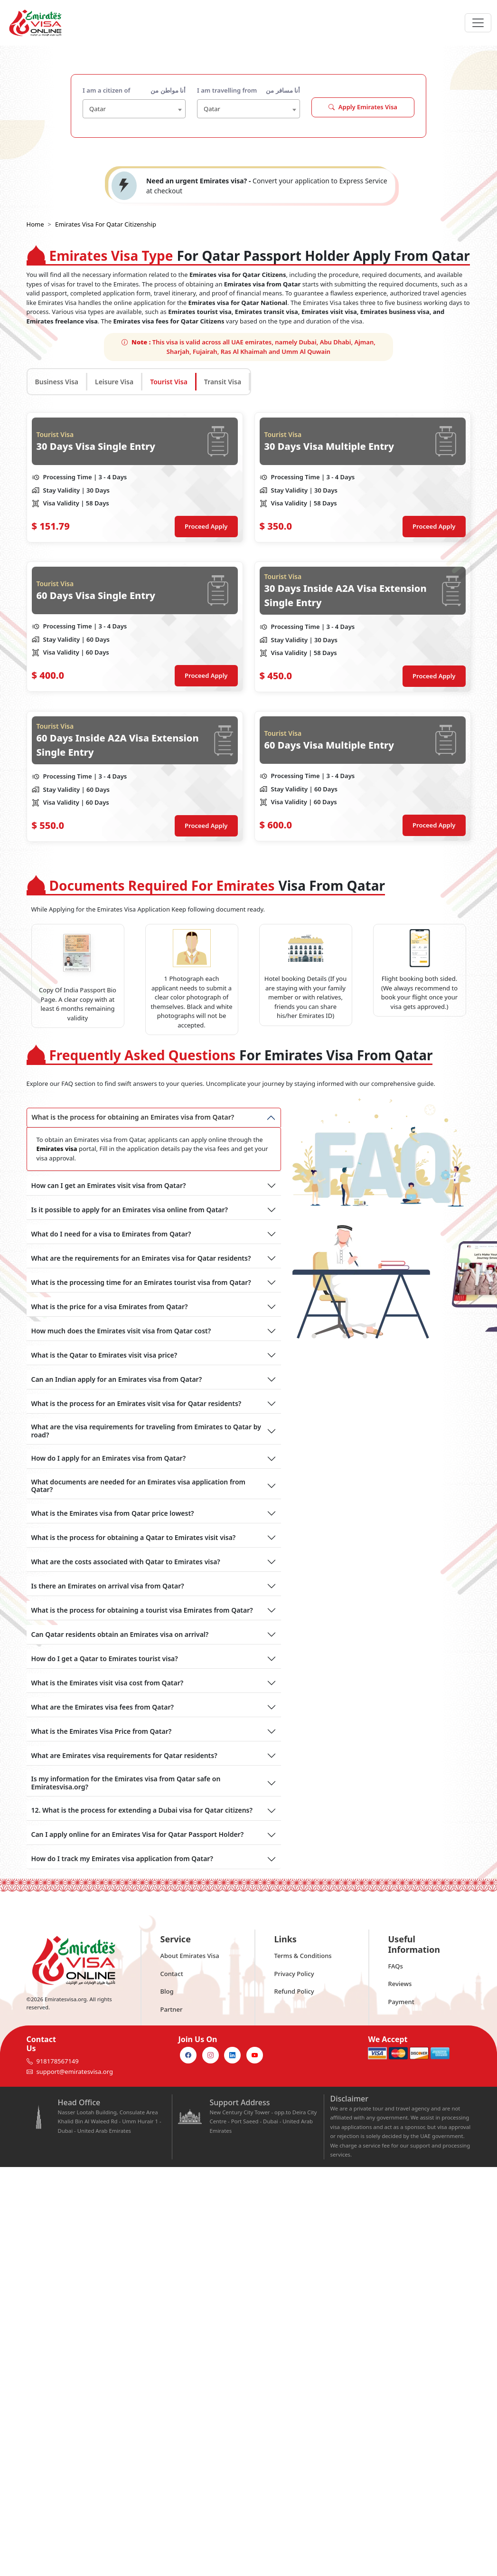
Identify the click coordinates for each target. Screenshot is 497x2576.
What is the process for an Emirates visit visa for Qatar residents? (136, 1403)
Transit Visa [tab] (222, 381)
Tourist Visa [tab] (169, 381)
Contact (171, 1973)
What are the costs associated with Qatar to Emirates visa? (125, 1561)
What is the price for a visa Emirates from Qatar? (109, 1306)
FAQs (395, 1966)
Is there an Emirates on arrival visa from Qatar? (107, 1585)
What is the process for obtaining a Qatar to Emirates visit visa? (133, 1537)
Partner (171, 2009)
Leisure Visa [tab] (114, 381)
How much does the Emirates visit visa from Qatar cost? (121, 1330)
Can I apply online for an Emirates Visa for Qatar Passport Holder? (137, 1834)
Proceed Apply (206, 526)
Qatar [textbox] (97, 109)
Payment (401, 2001)
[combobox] (134, 108)
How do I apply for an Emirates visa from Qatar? (108, 1458)
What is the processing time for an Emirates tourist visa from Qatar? (141, 1282)
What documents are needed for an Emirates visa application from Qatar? (138, 1485)
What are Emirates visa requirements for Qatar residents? (124, 1755)
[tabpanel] (249, 627)
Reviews (400, 1983)
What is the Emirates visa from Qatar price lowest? (112, 1513)
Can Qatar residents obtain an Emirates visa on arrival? (120, 1634)
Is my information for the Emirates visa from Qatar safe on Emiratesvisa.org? (126, 1782)
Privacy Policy (294, 1973)
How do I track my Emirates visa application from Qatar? (122, 1858)
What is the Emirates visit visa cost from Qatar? (107, 1682)
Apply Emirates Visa (362, 107)
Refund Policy (294, 1991)
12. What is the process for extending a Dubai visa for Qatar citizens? (142, 1810)
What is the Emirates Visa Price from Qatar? (101, 1731)
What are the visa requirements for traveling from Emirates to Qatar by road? (146, 1430)
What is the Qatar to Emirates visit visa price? (104, 1354)
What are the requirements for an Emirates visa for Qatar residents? (141, 1258)
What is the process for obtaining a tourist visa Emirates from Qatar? (142, 1610)
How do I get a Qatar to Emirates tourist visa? (104, 1658)
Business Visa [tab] (56, 381)
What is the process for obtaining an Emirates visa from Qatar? (133, 1117)
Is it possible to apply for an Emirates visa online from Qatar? (129, 1209)
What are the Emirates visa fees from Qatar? (102, 1706)
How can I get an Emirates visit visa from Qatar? (108, 1185)
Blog (167, 1991)
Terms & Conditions (303, 1955)
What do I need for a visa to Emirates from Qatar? (111, 1233)
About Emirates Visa (189, 1955)
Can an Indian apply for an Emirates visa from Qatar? (116, 1379)
